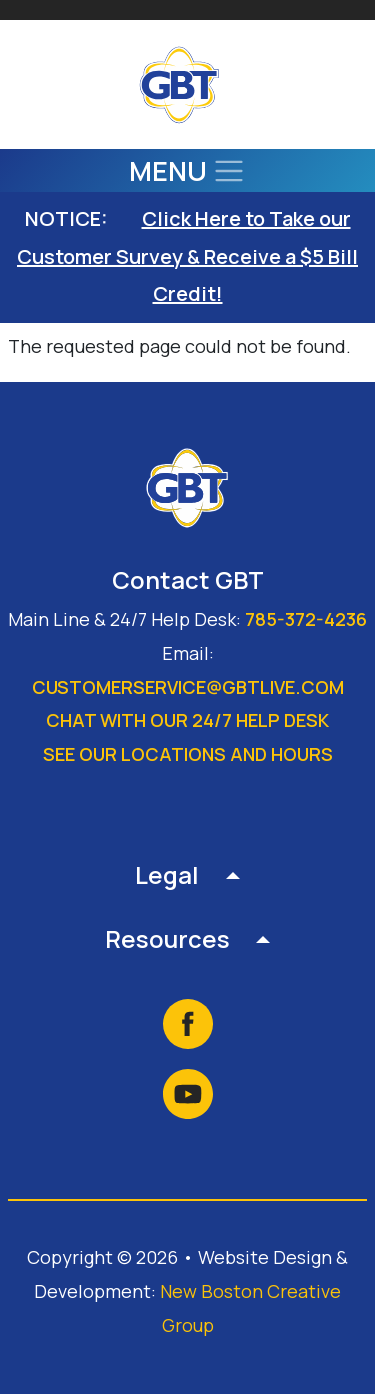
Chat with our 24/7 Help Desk (187, 720)
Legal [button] (167, 874)
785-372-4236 (306, 619)
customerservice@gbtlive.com (188, 687)
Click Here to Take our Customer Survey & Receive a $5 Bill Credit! (187, 256)
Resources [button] (167, 938)
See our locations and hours (188, 754)
